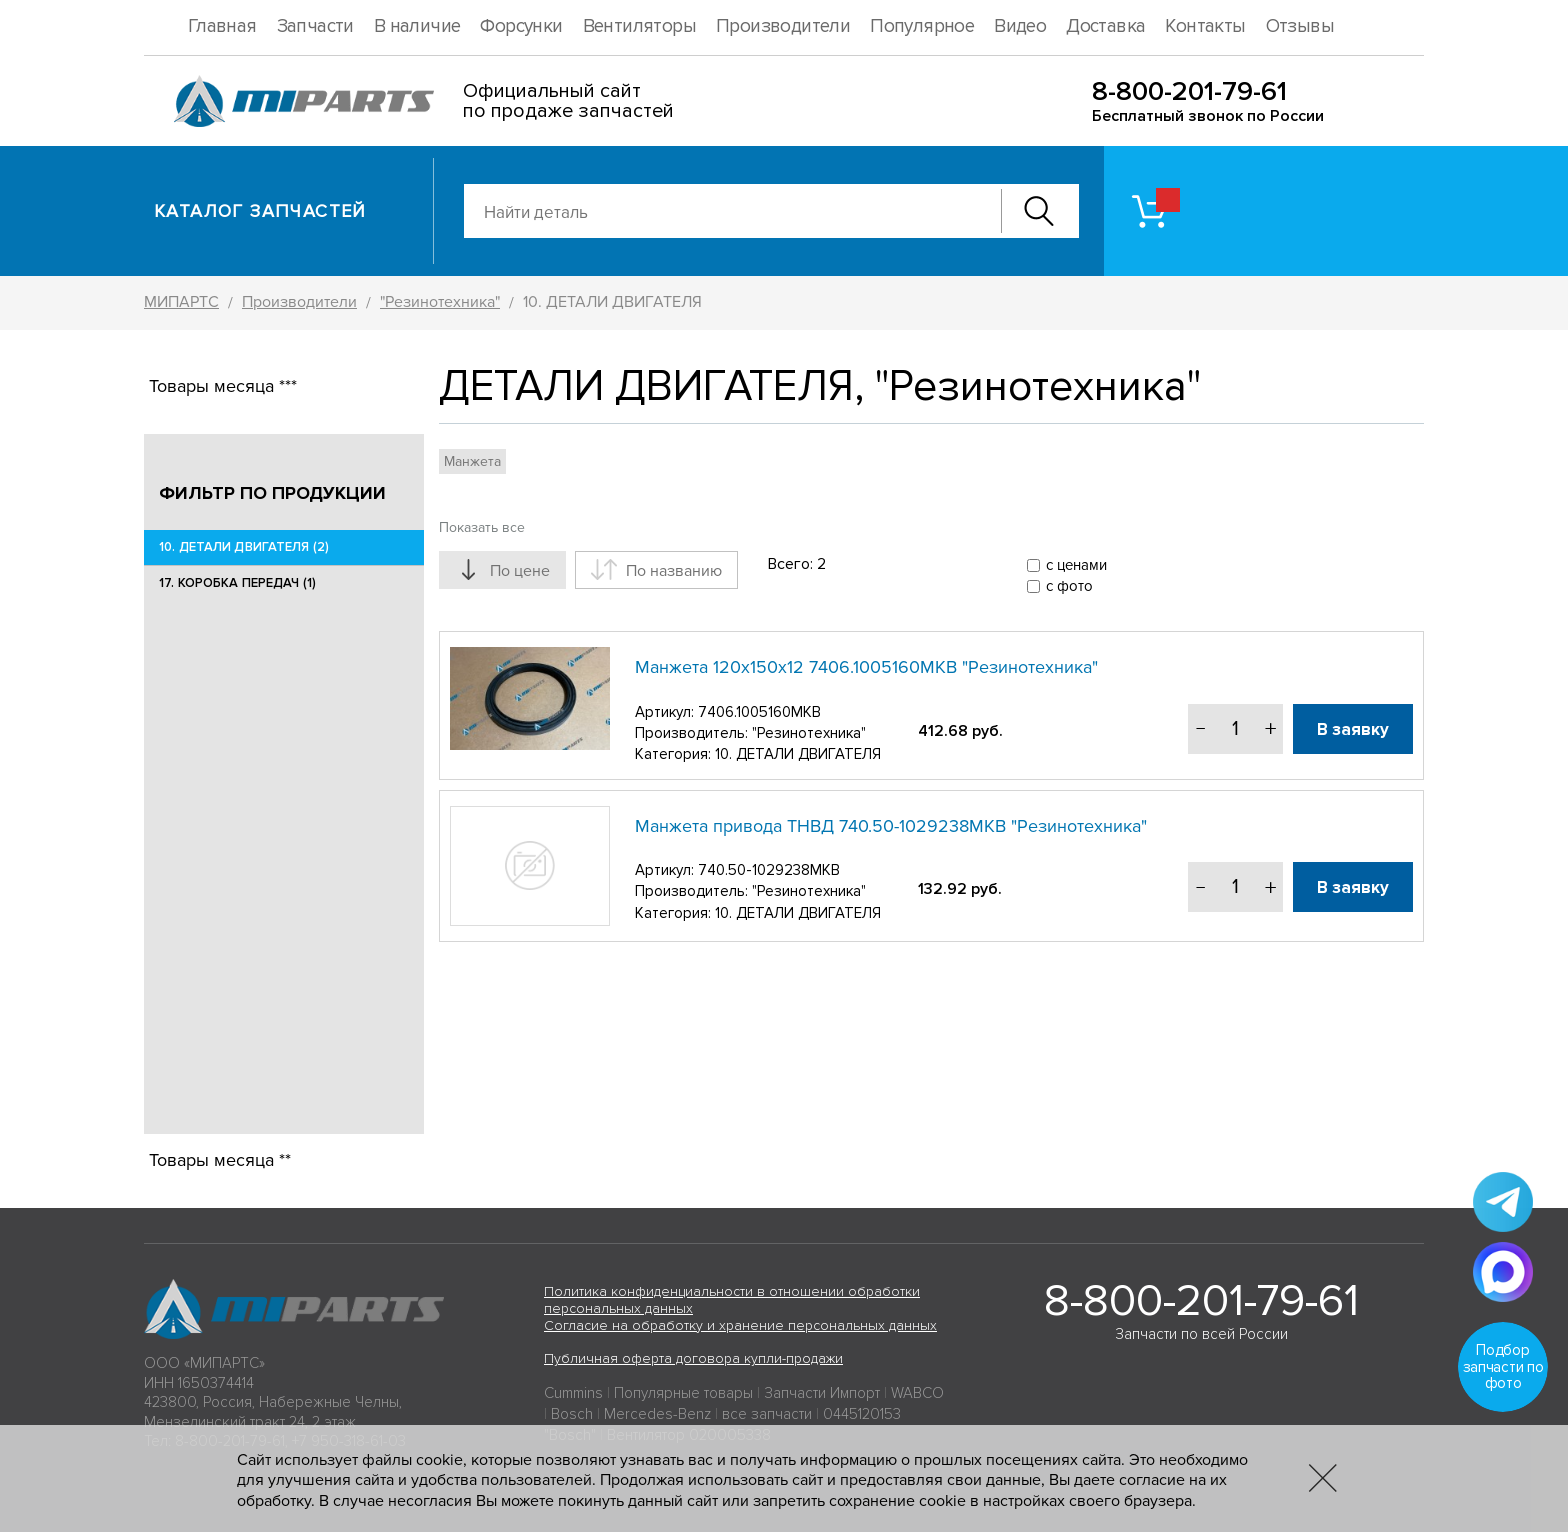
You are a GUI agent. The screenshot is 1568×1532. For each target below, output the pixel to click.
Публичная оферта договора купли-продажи (693, 1358)
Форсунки (521, 26)
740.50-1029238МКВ (769, 870)
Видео (1020, 26)
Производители (783, 26)
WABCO (917, 1393)
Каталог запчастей (260, 211)
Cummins (573, 1393)
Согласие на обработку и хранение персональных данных (740, 1325)
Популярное (922, 26)
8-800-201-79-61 (1189, 91)
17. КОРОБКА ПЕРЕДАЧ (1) (237, 583)
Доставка (1105, 26)
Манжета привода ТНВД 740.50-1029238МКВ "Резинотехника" (891, 826)
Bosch (572, 1414)
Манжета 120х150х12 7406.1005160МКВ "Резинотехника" (866, 667)
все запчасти (767, 1414)
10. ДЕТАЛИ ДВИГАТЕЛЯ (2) (244, 547)
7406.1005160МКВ (759, 712)
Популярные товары (683, 1393)
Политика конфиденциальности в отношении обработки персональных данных (732, 1300)
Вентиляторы (639, 26)
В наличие (417, 26)
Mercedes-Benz (657, 1414)
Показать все (482, 527)
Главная (222, 26)
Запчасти (315, 26)
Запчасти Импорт (822, 1393)
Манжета (472, 461)
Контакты (1205, 26)
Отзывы (1300, 26)
